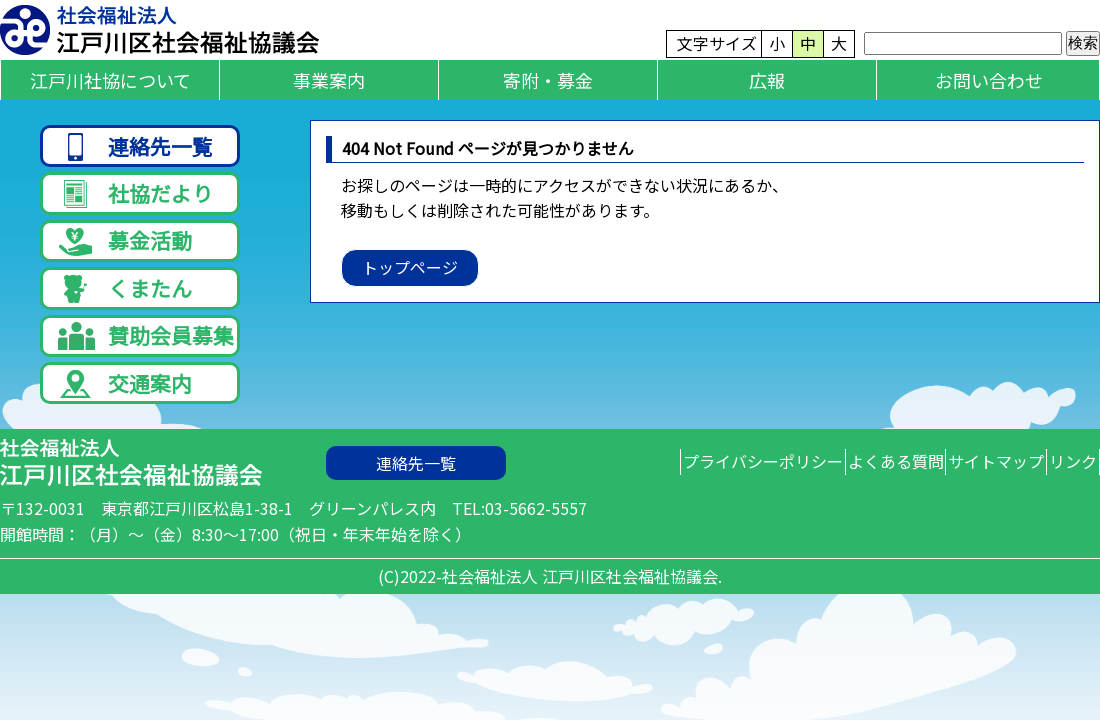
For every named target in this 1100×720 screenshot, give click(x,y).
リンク (1060, 503)
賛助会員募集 (146, 364)
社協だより (135, 201)
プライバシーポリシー (671, 503)
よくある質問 (830, 503)
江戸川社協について (110, 80)
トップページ (410, 267)
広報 (767, 80)
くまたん (125, 310)
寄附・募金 (548, 80)
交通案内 (125, 418)
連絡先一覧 (135, 147)
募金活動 (125, 256)
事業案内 (329, 80)
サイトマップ (957, 503)
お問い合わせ (989, 80)
